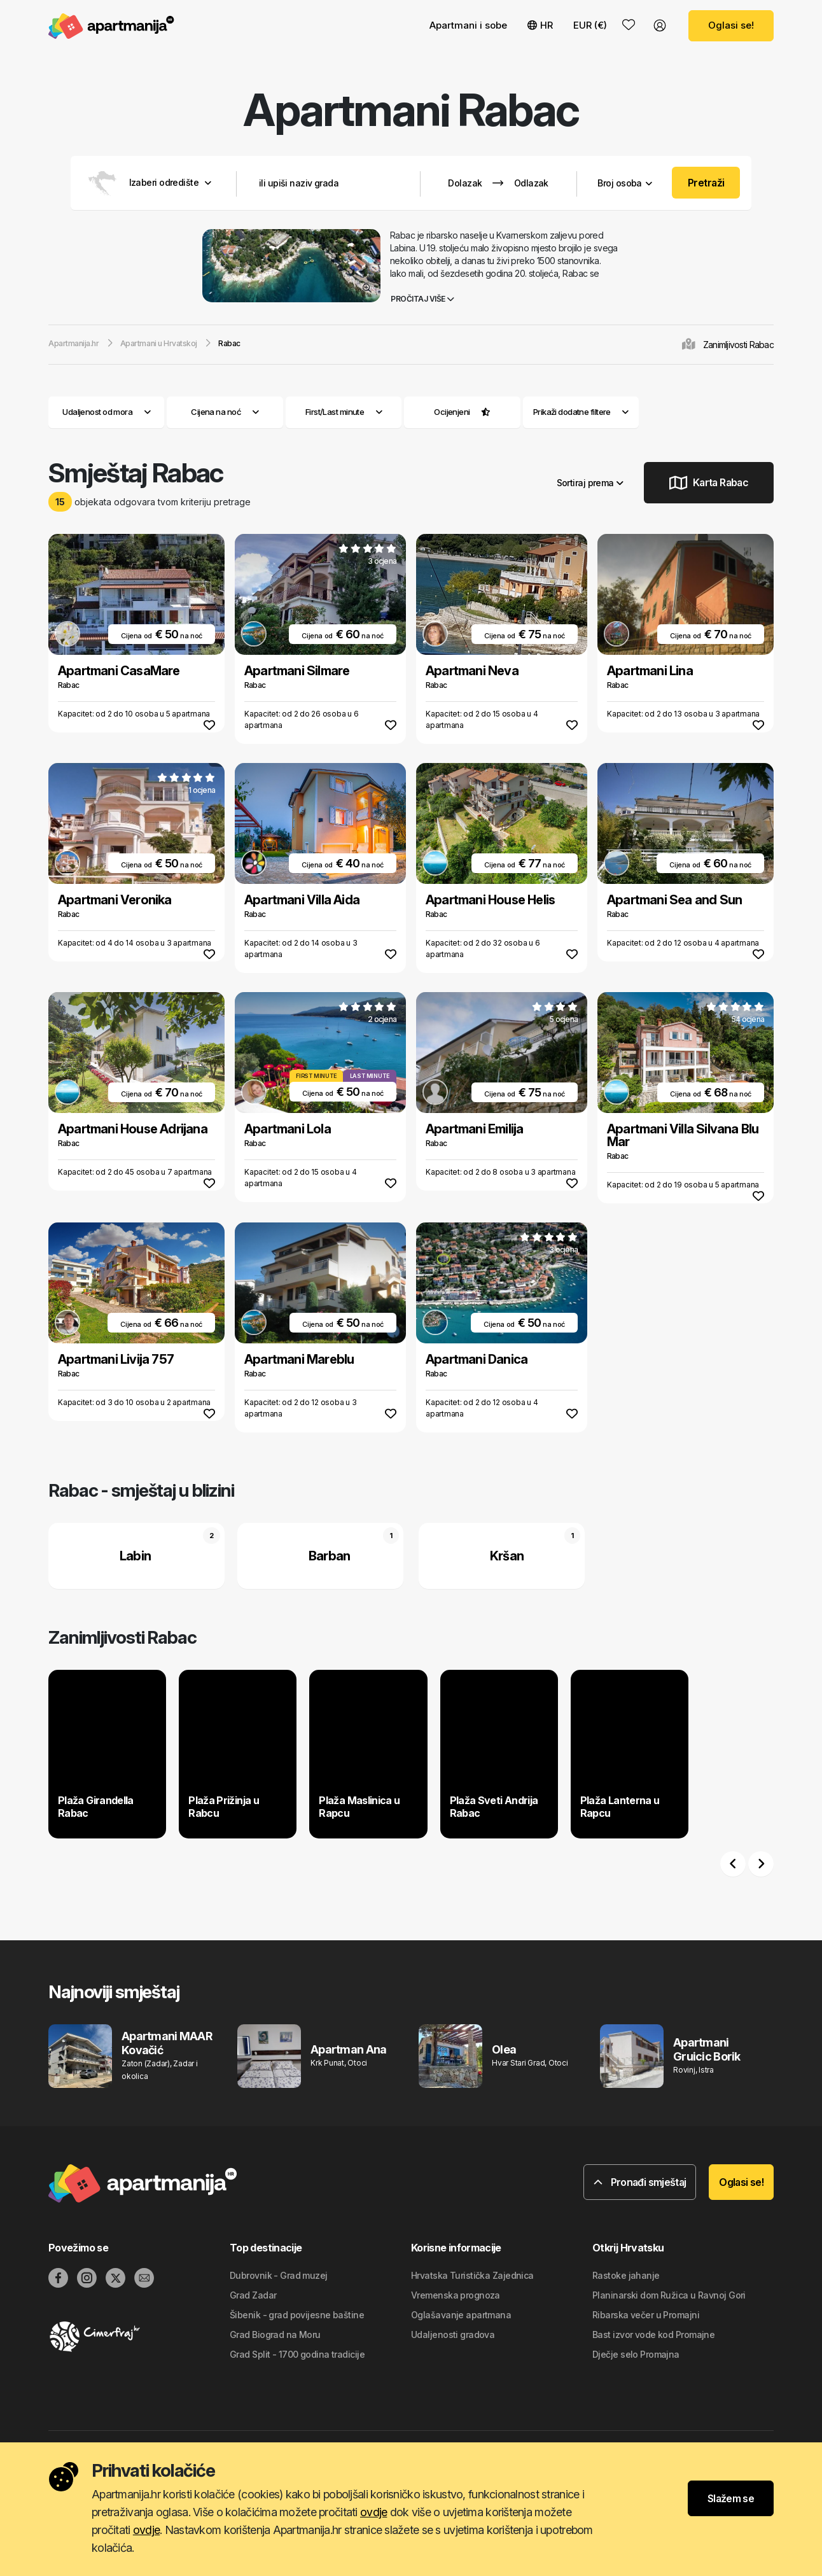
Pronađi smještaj (640, 2182)
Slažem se (730, 2498)
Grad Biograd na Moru (275, 2334)
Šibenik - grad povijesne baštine (297, 2314)
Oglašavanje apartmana (461, 2314)
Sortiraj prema (590, 482)
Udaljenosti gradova (452, 2334)
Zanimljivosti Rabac (738, 344)
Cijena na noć (225, 412)
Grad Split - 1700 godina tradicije (297, 2354)
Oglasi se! (731, 25)
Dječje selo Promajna (635, 2354)
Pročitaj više (422, 299)
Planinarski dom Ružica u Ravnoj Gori (669, 2295)
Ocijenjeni (452, 412)
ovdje (373, 2512)
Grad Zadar (253, 2295)
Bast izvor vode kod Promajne (653, 2334)
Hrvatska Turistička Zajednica (472, 2275)
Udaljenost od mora (106, 412)
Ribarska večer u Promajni (645, 2314)
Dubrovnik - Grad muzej (279, 2275)
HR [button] (540, 25)
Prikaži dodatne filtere (581, 412)
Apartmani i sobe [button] (468, 25)
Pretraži (706, 182)
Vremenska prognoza (455, 2295)
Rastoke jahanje (626, 2275)
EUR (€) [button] (590, 25)
